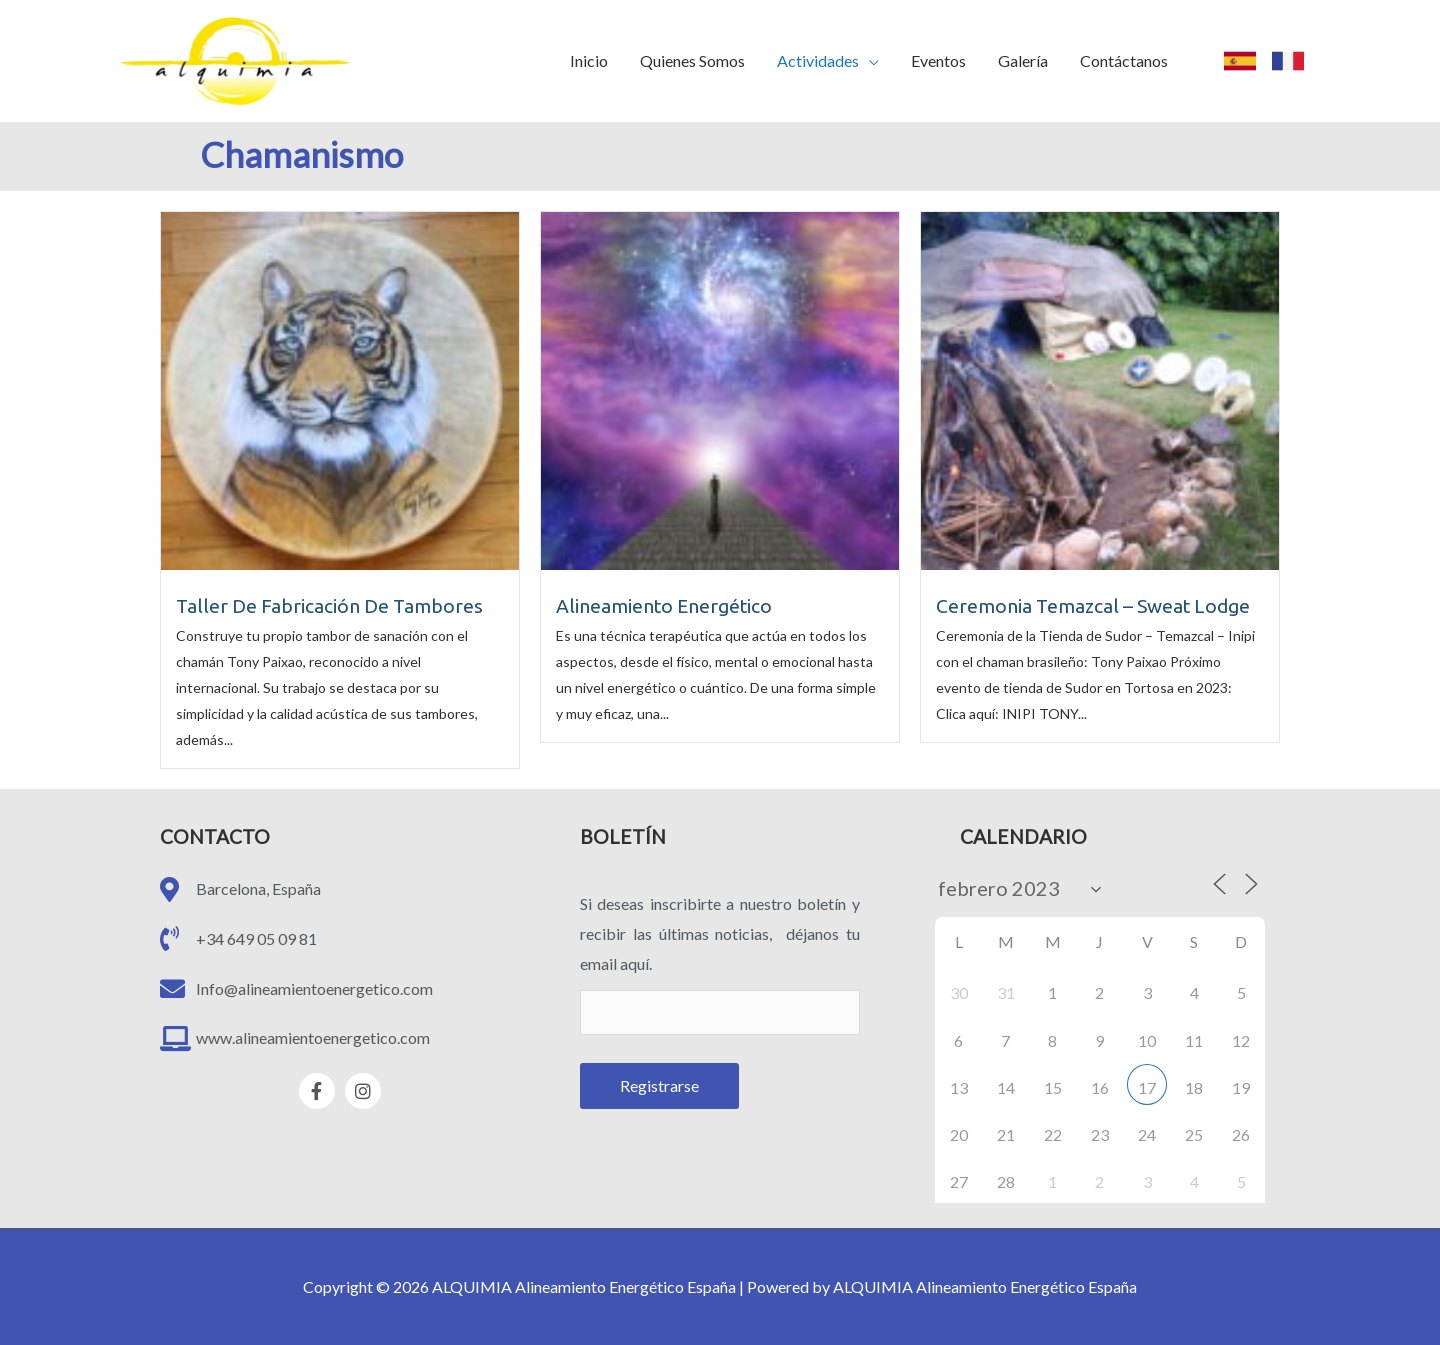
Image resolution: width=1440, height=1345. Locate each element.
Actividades (818, 60)
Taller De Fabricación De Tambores (329, 606)
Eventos (938, 60)
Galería (1023, 60)
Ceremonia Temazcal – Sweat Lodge (1093, 606)
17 (1147, 1087)
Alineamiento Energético (664, 606)
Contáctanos (1124, 60)
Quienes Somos (692, 60)
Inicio (589, 60)
